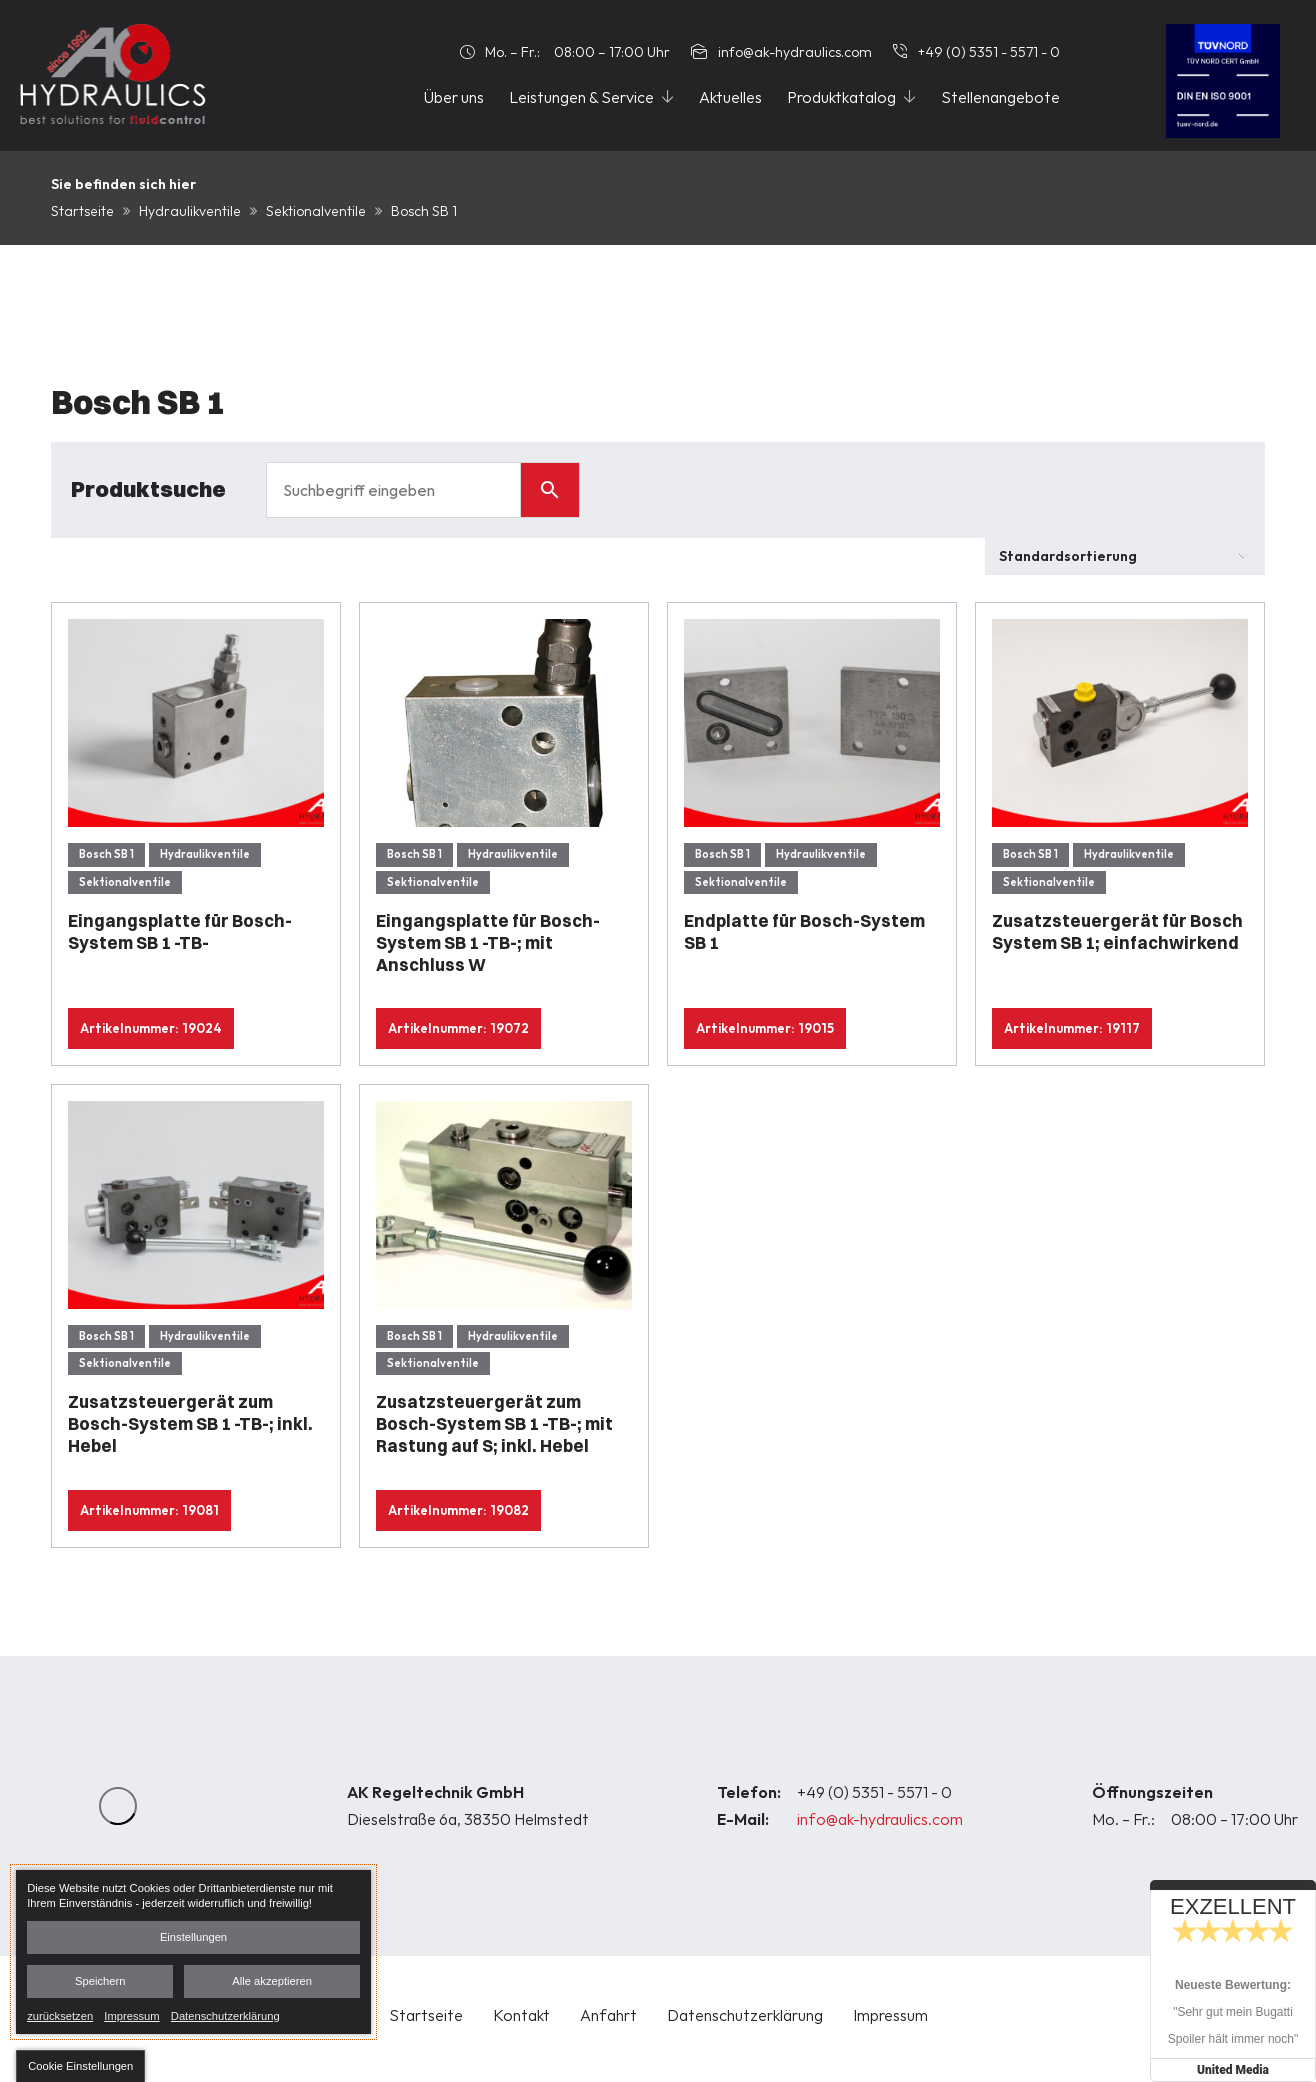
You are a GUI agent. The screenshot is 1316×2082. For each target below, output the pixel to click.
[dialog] (193, 1952)
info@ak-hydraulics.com (880, 1819)
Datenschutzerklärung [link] (225, 2015)
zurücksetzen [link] (60, 2015)
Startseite (82, 211)
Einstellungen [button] (193, 1937)
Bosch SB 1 (106, 854)
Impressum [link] (131, 2015)
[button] (80, 2066)
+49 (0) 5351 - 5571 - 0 (874, 1792)
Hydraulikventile (190, 211)
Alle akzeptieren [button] (272, 1981)
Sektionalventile (316, 211)
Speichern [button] (100, 1981)
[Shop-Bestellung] (1125, 557)
